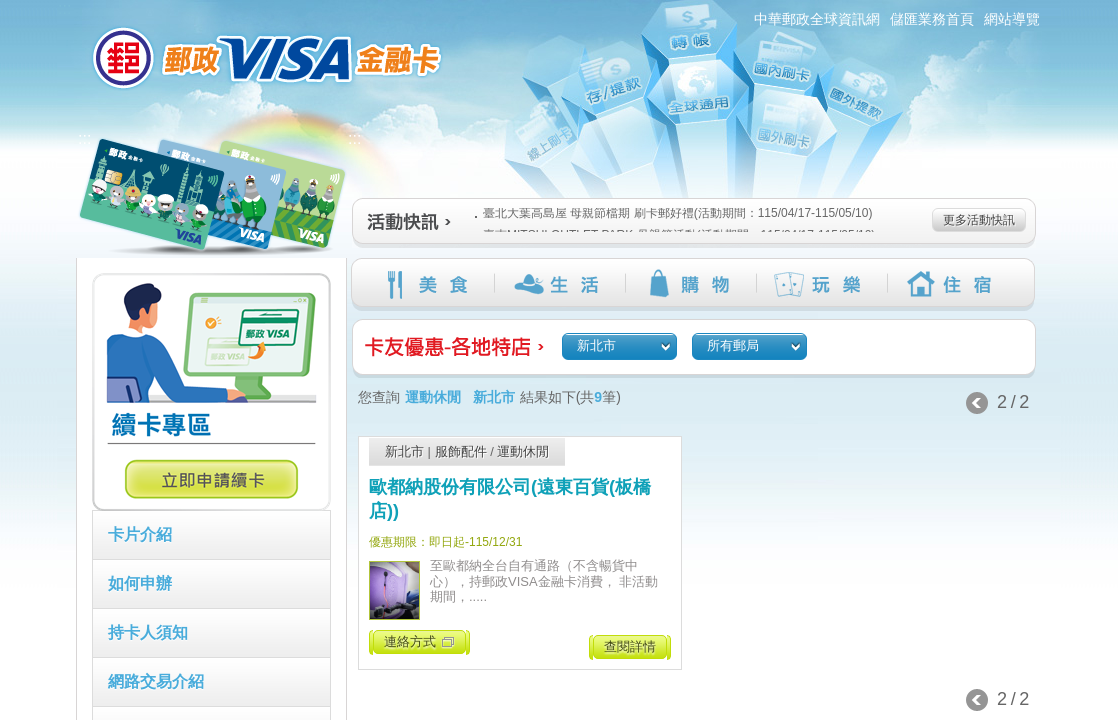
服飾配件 (461, 451)
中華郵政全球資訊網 (817, 19)
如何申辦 (140, 583)
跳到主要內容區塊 (10, 10)
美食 (428, 284)
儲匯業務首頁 (932, 19)
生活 (559, 284)
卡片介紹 (140, 534)
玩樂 (821, 284)
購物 (690, 284)
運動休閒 (523, 451)
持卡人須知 (148, 632)
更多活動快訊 (979, 220)
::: (64, 8)
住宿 (952, 284)
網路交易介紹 (156, 681)
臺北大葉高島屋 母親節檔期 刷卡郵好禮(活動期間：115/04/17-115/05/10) (673, 213)
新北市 (404, 451)
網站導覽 (1012, 19)
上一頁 (977, 403)
